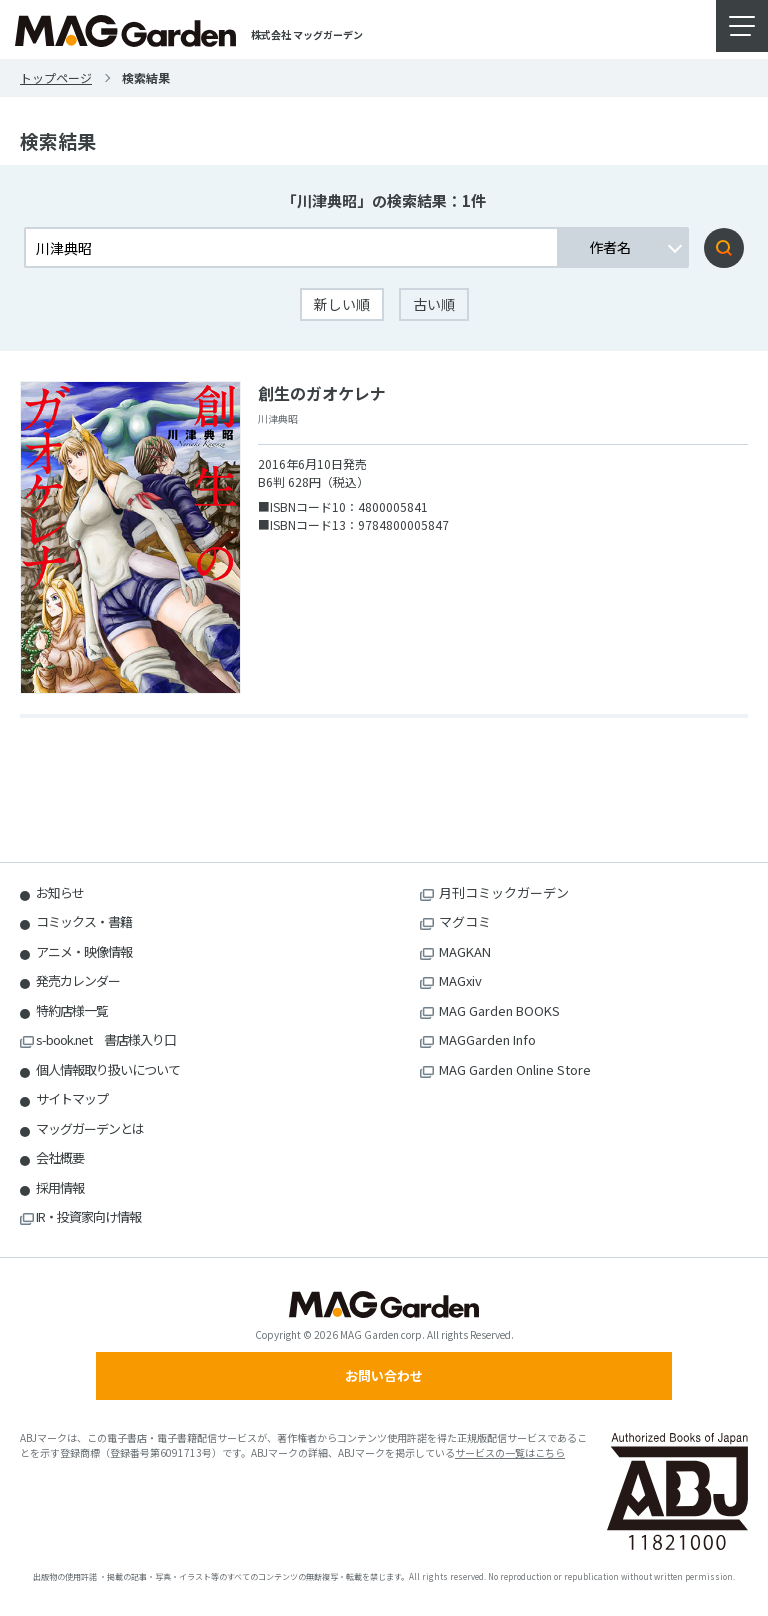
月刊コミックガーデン (504, 892)
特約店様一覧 (72, 1010)
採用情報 (60, 1187)
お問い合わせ (384, 1375)
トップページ (56, 77)
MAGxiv (460, 980)
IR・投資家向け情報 (88, 1216)
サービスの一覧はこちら (510, 1452)
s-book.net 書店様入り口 (106, 1039)
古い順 (434, 304)
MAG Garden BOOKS (499, 1010)
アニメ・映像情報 (84, 951)
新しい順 (342, 304)
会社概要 (60, 1157)
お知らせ (60, 892)
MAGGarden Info (487, 1039)
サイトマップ (72, 1098)
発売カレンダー (78, 980)
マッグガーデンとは (90, 1128)
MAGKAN (465, 951)
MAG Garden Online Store (515, 1069)
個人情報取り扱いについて (108, 1069)
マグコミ (465, 921)
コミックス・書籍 (84, 921)
